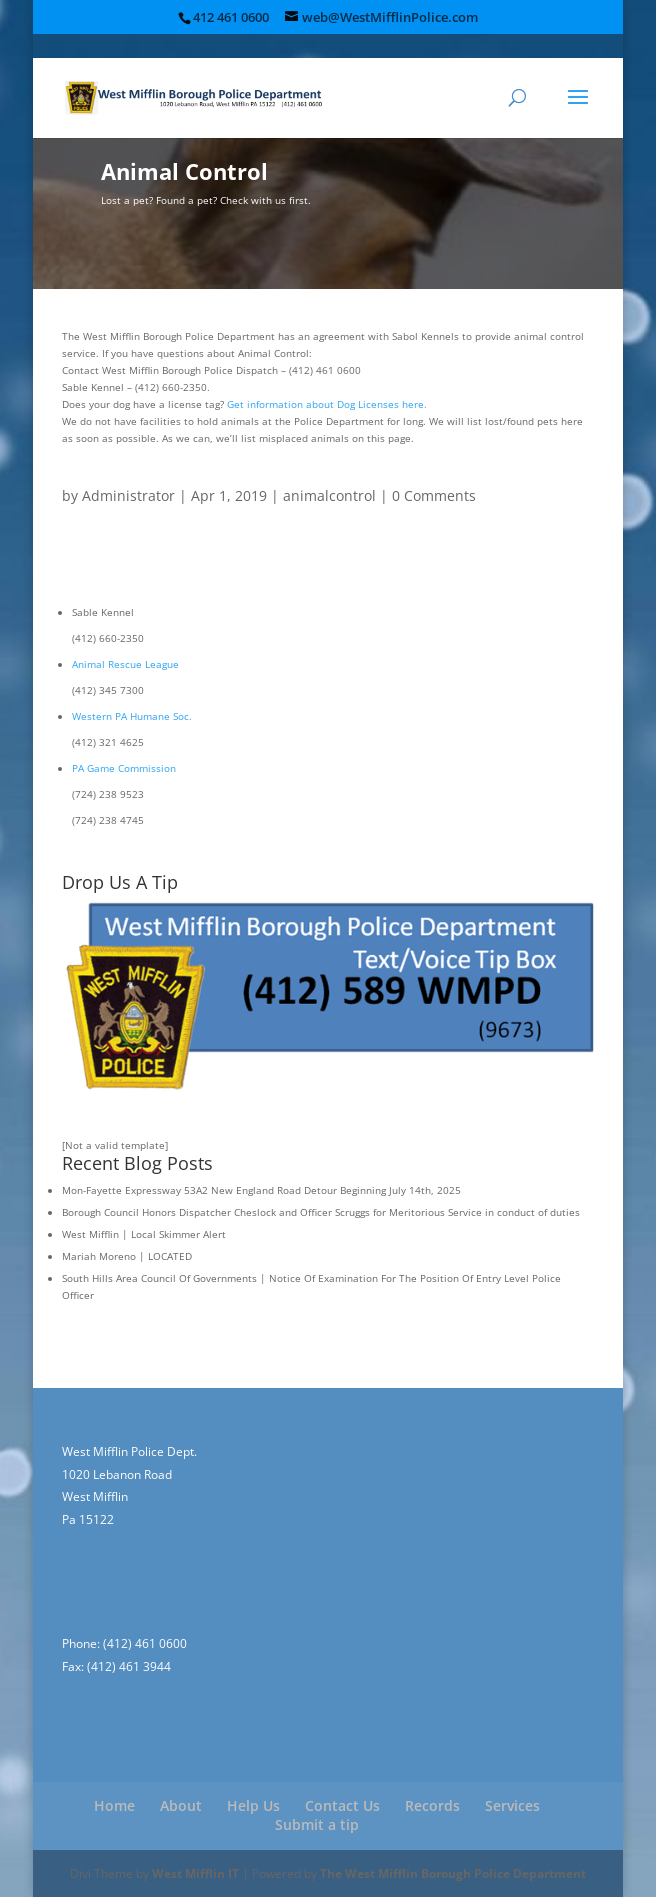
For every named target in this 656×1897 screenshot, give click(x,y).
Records (432, 1805)
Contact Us (342, 1805)
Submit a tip (317, 1824)
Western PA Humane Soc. (132, 716)
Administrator (128, 495)
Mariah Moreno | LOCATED (127, 1256)
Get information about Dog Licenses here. (327, 404)
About (181, 1805)
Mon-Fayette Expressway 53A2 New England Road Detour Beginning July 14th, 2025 (261, 1190)
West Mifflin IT (195, 1873)
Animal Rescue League (125, 664)
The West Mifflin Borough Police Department (453, 1873)
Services (512, 1805)
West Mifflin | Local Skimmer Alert (144, 1234)
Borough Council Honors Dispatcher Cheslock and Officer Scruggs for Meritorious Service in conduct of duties (321, 1212)
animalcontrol (329, 495)
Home (114, 1805)
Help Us (253, 1805)
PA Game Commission (124, 768)
